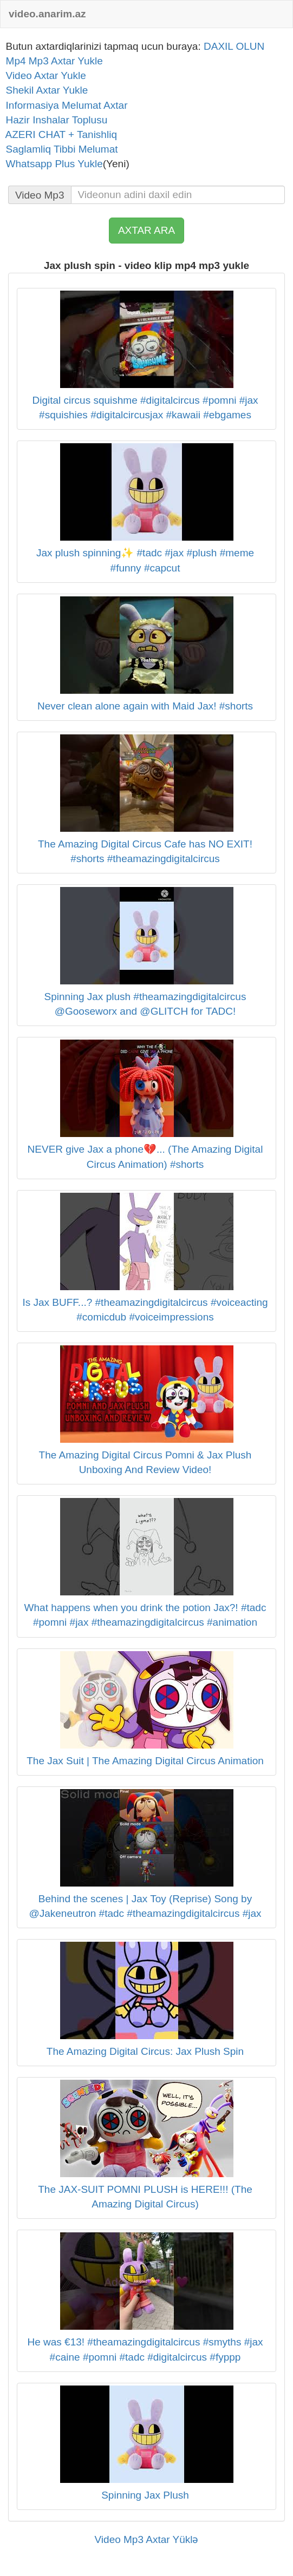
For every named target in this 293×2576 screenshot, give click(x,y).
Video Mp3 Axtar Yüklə (147, 2539)
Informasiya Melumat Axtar (63, 105)
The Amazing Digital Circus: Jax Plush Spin (145, 2051)
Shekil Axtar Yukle (44, 90)
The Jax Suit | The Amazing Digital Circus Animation (145, 1760)
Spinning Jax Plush (145, 2495)
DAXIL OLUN (234, 46)
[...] (178, 195)
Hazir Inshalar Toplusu (53, 120)
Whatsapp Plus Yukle (51, 163)
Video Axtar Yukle (43, 75)
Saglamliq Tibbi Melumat (59, 149)
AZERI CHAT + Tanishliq (58, 134)
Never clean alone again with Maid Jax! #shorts (145, 706)
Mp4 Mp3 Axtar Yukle (51, 61)
